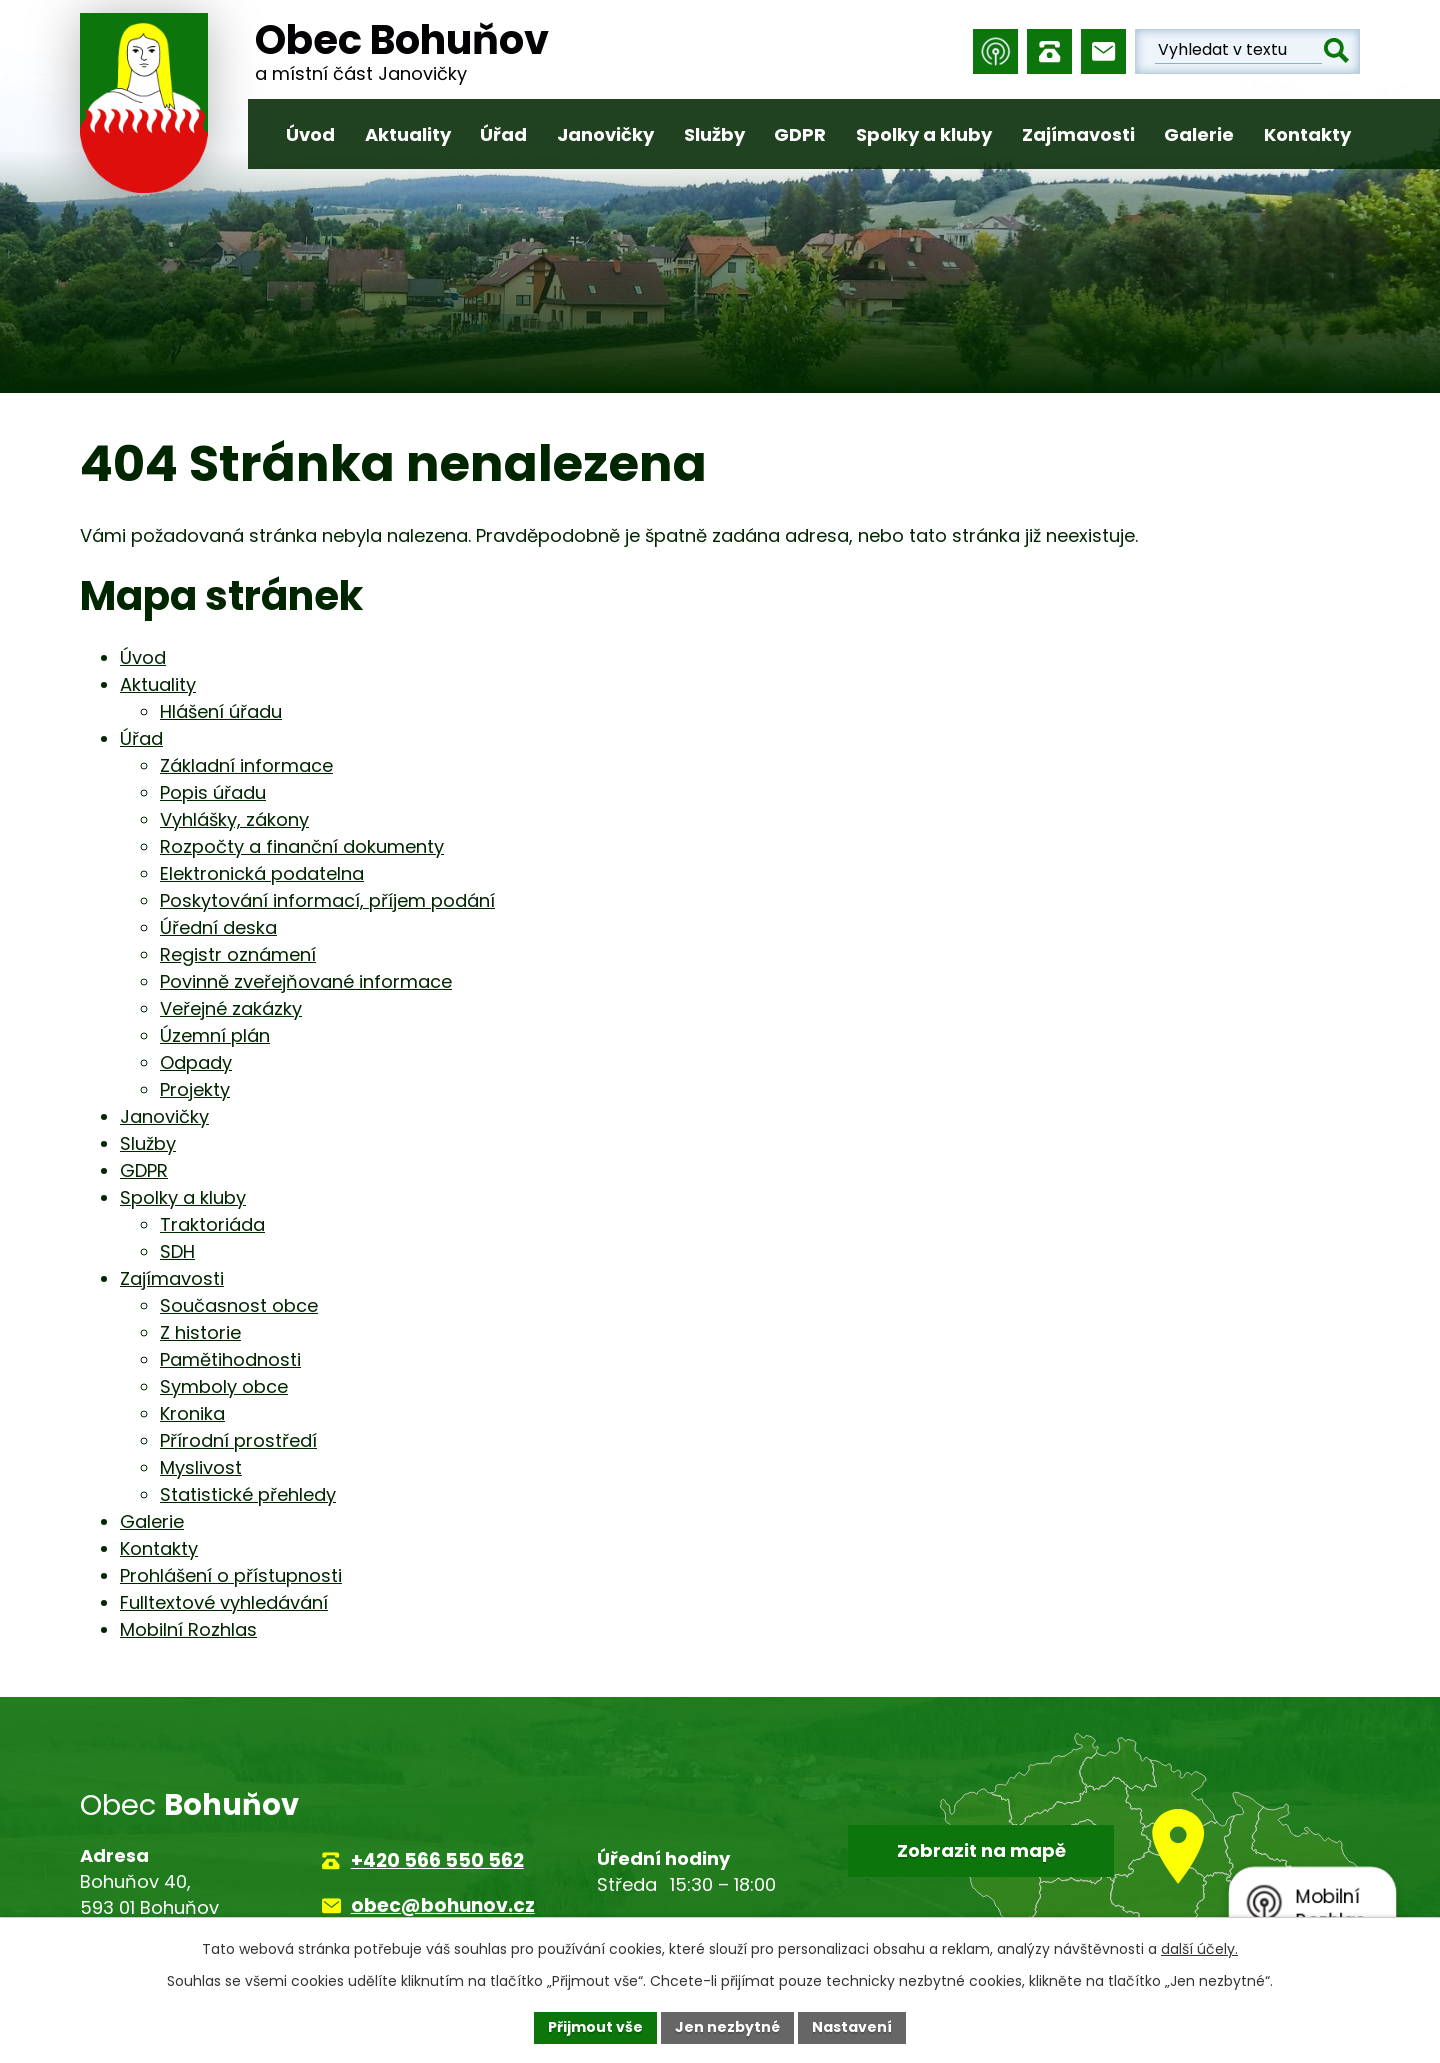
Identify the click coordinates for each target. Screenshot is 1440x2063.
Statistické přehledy (248, 1494)
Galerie (1199, 134)
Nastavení (852, 2027)
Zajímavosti (1078, 134)
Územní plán (215, 1035)
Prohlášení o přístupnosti (231, 1575)
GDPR (800, 134)
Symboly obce (224, 1386)
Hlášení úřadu (221, 711)
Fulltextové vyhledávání (224, 1602)
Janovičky (605, 134)
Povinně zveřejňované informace (306, 981)
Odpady (196, 1062)
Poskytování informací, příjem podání (327, 900)
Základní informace (246, 765)
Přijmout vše (595, 2027)
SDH (177, 1251)
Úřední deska (218, 927)
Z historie (200, 1332)
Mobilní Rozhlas (188, 1629)
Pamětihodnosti (230, 1359)
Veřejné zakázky (231, 1008)
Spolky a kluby (924, 134)
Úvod (310, 134)
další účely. (1199, 1949)
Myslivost (201, 1467)
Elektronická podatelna (262, 873)
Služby (714, 134)
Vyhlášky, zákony (234, 819)
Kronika (192, 1413)
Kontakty (1307, 134)
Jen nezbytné (727, 2027)
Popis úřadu (213, 792)
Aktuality (408, 134)
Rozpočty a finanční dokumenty (302, 846)
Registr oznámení (238, 954)
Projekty (195, 1089)
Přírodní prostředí (238, 1440)
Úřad (503, 134)
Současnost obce (239, 1305)
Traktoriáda (212, 1224)
